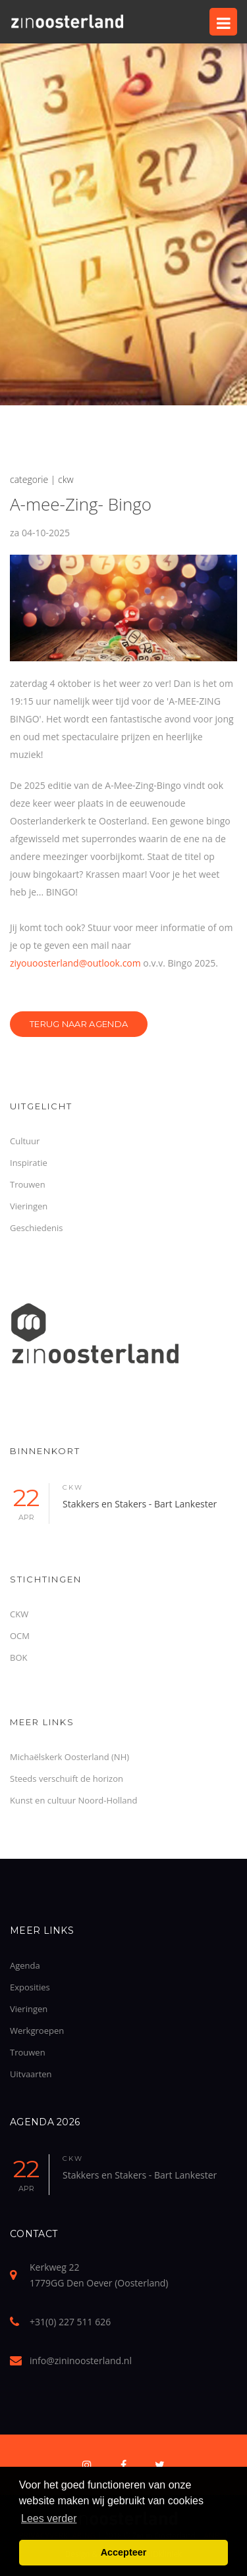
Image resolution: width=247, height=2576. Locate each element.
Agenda (25, 1965)
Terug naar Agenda (79, 1024)
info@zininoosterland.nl (81, 2360)
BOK (18, 1657)
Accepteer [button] (124, 2552)
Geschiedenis (36, 1228)
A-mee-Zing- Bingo (80, 504)
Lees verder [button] (49, 2518)
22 (26, 1503)
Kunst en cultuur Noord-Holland (74, 1800)
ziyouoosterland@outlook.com (75, 963)
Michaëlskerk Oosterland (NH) (69, 1757)
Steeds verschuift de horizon (66, 1778)
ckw (73, 1487)
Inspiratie (28, 1163)
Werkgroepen (37, 2030)
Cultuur (25, 1141)
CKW (19, 1614)
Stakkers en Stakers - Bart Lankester (140, 1504)
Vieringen (28, 1206)
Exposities (30, 1987)
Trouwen (27, 1184)
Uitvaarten (31, 2074)
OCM (20, 1636)
